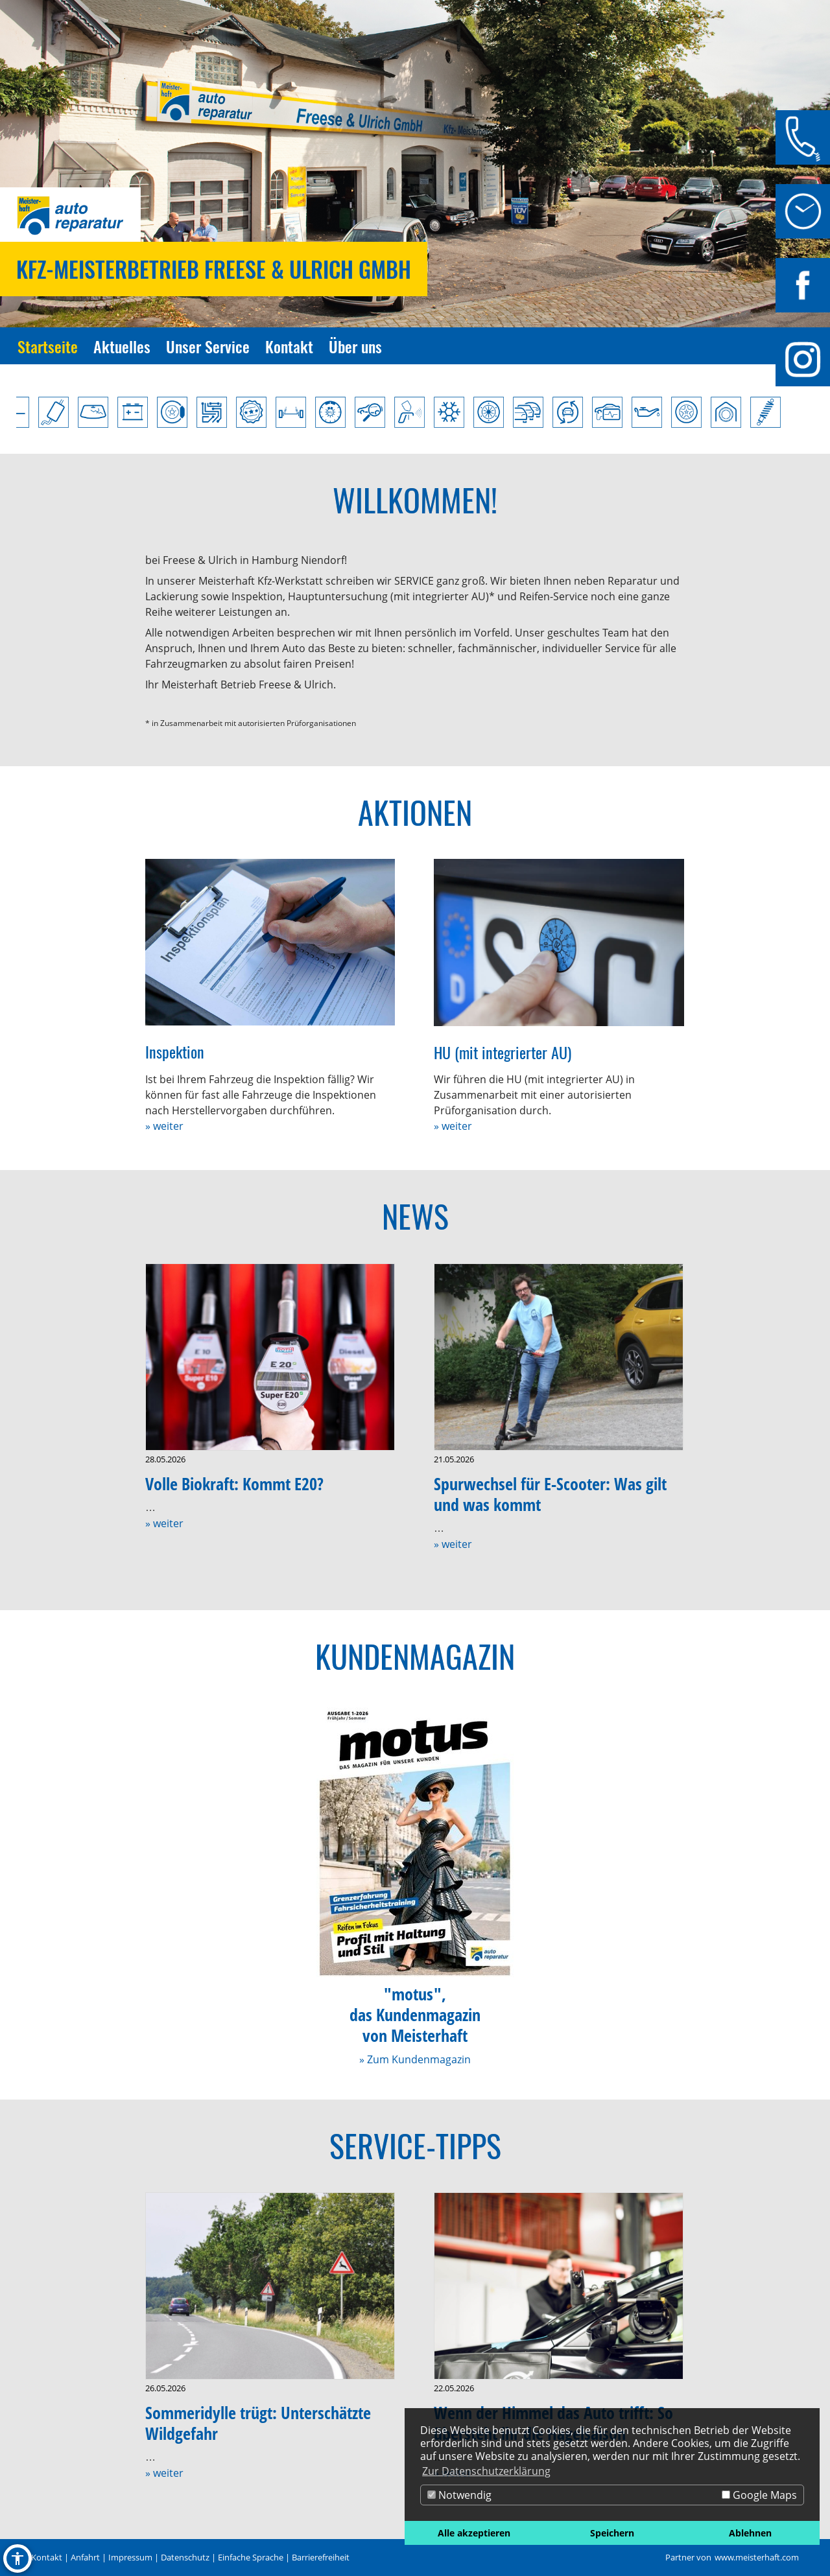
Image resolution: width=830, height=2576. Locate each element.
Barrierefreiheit (321, 2557)
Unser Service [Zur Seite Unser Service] (208, 346)
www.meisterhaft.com (757, 2557)
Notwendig (459, 2495)
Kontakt (46, 2557)
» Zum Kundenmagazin (415, 2059)
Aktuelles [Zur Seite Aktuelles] (121, 346)
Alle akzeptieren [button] (474, 2533)
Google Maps (759, 2495)
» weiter (164, 1126)
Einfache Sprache (250, 2557)
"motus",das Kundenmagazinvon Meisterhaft (415, 2015)
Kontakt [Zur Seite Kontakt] (289, 346)
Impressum (130, 2557)
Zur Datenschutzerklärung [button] (486, 2471)
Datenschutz (185, 2557)
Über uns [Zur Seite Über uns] (355, 346)
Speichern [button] (612, 2533)
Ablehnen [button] (750, 2533)
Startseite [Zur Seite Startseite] (48, 346)
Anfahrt (85, 2557)
